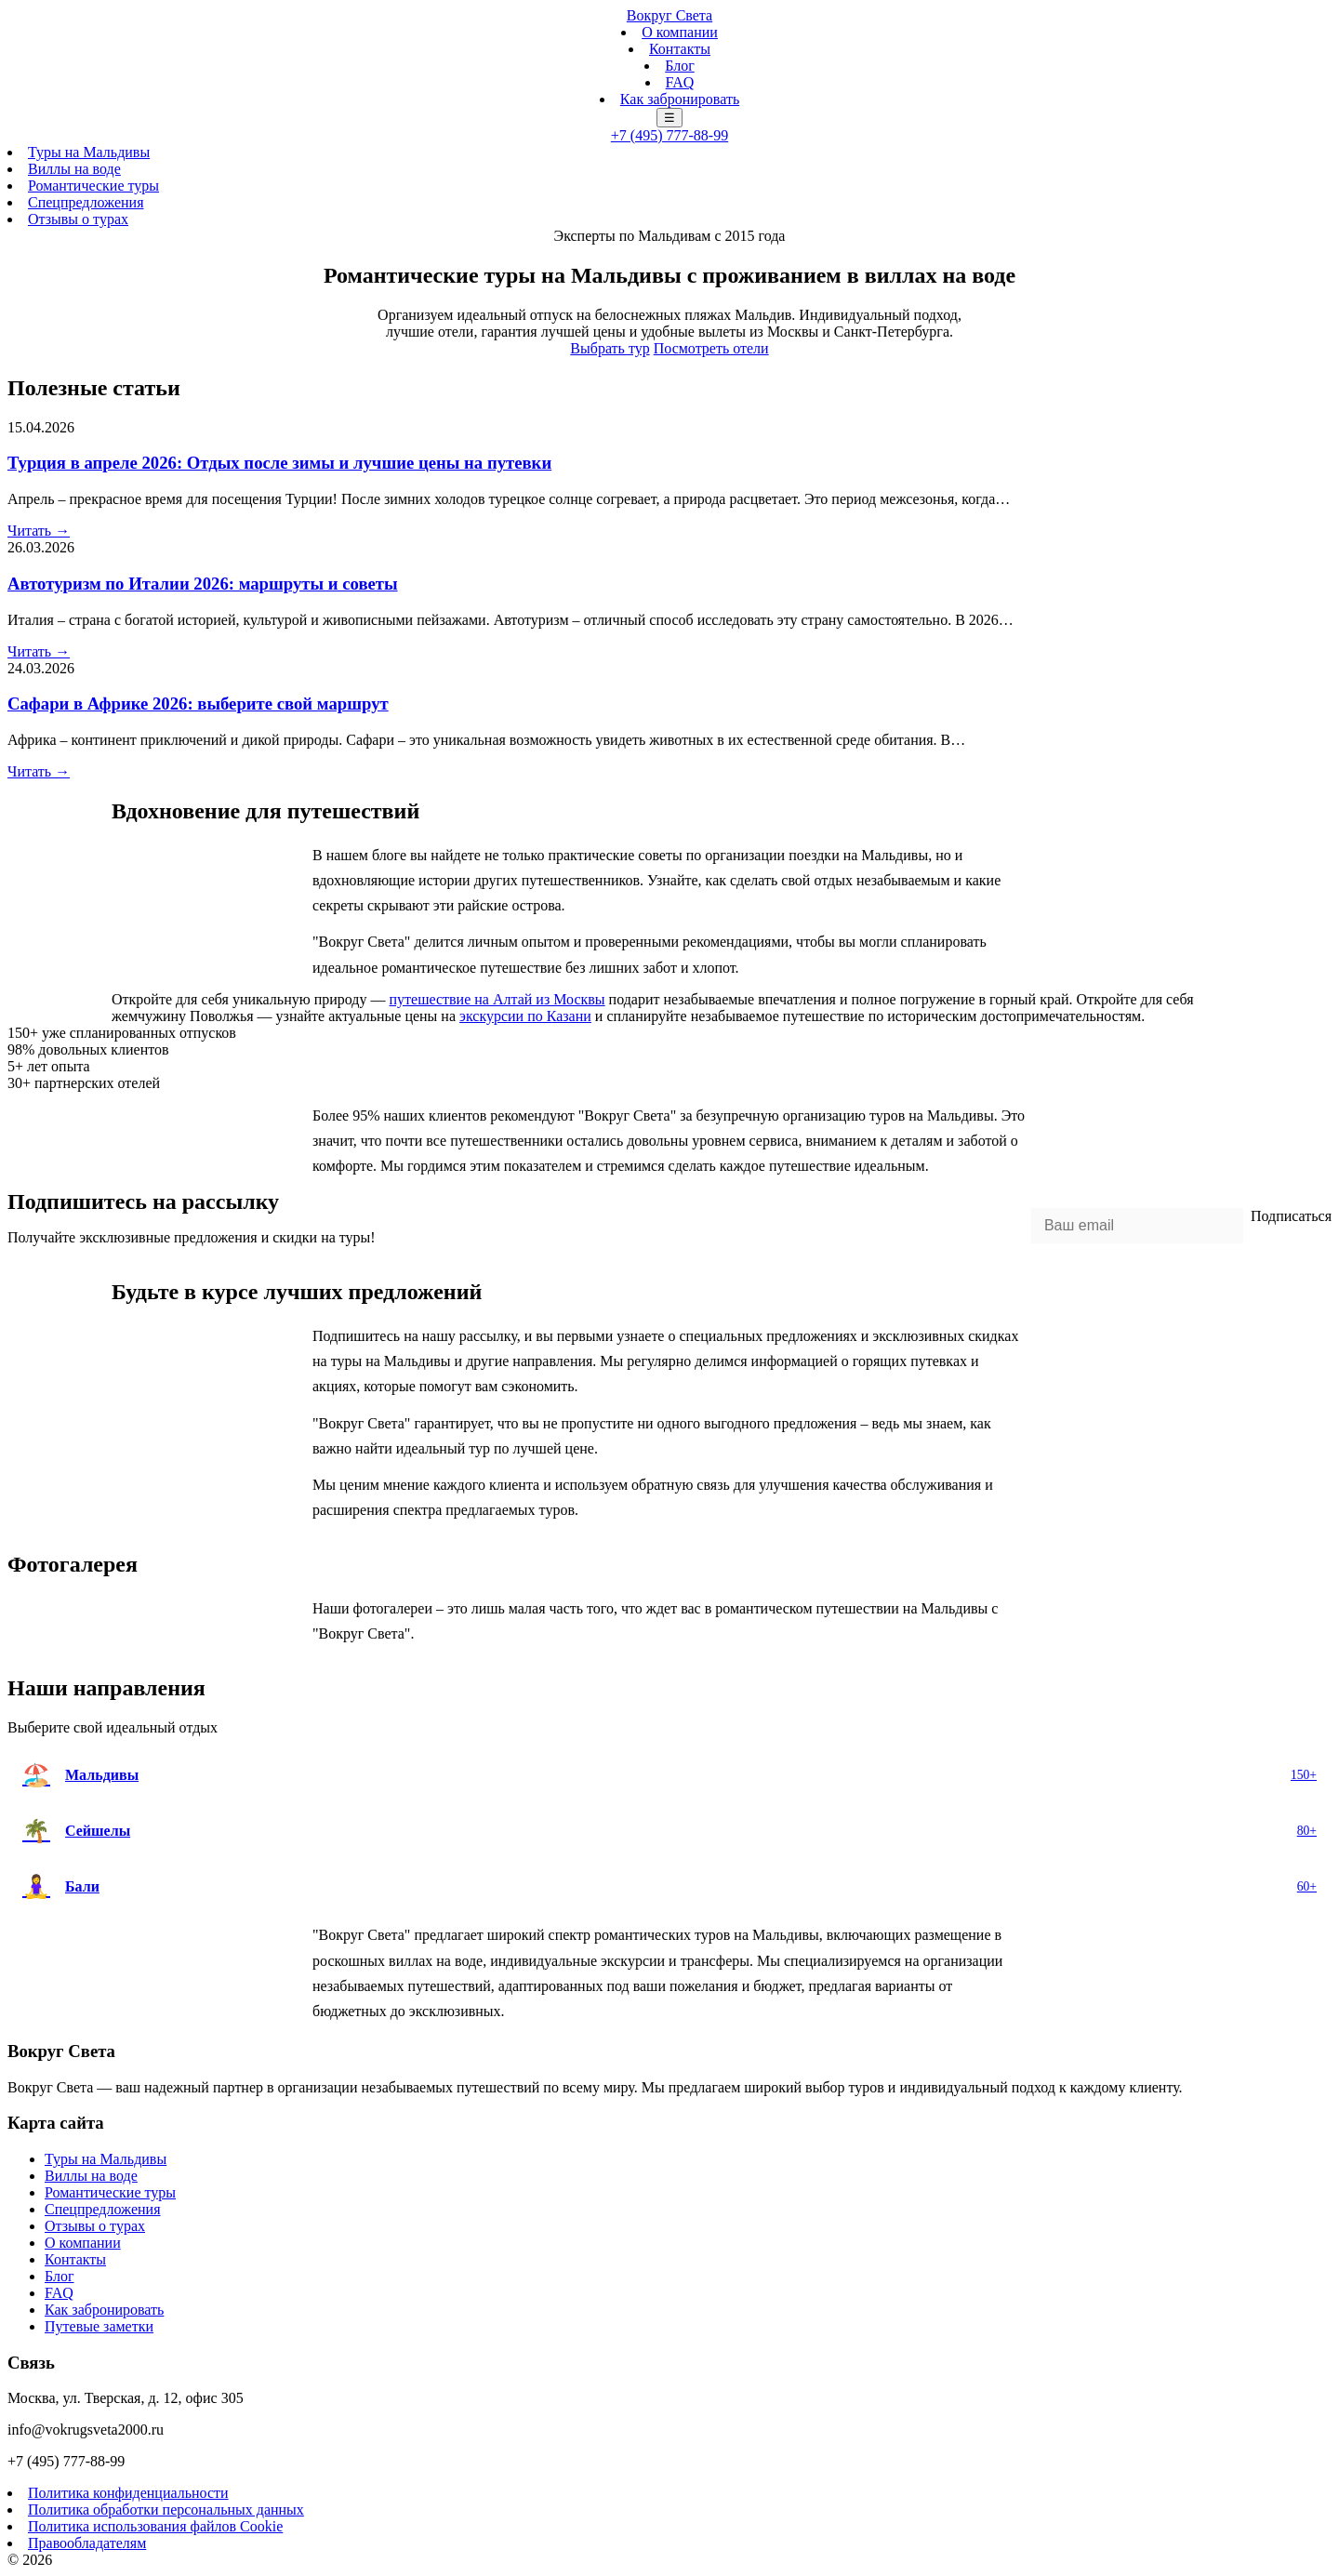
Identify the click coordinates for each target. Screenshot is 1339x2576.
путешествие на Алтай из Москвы (496, 999)
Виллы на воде (74, 169)
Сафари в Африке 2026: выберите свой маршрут (198, 703)
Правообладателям (87, 2543)
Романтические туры (93, 185)
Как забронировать (679, 99)
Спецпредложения (86, 202)
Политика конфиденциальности (128, 2493)
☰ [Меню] (669, 118)
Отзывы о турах (78, 219)
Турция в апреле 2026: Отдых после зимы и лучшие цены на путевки (279, 462)
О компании (680, 32)
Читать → (38, 530)
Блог (680, 65)
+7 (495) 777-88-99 (669, 135)
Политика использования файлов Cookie (155, 2526)
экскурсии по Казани (525, 1016)
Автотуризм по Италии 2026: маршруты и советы (202, 583)
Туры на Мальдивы (89, 152)
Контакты (679, 49)
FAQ (680, 82)
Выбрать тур (609, 348)
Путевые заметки (99, 2326)
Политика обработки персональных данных (166, 2509)
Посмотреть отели (711, 348)
